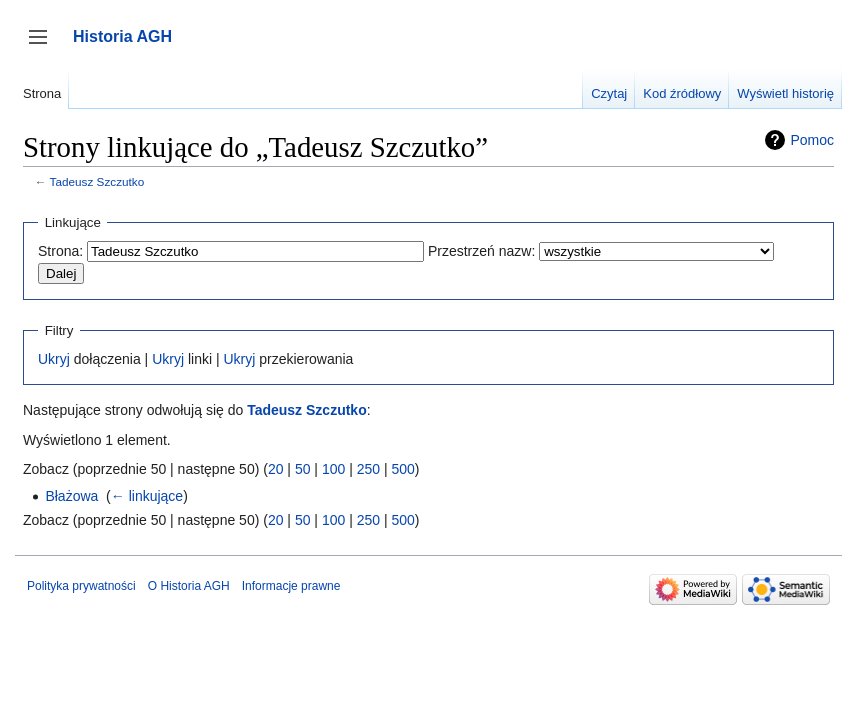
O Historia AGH (189, 586)
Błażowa (71, 496)
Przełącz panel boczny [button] (44, 46)
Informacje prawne (291, 586)
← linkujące (147, 496)
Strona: (60, 251)
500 (402, 469)
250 (368, 469)
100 (333, 469)
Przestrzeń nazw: (481, 251)
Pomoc (812, 140)
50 (303, 469)
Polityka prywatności (81, 586)
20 (276, 469)
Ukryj (54, 359)
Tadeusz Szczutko (97, 181)
